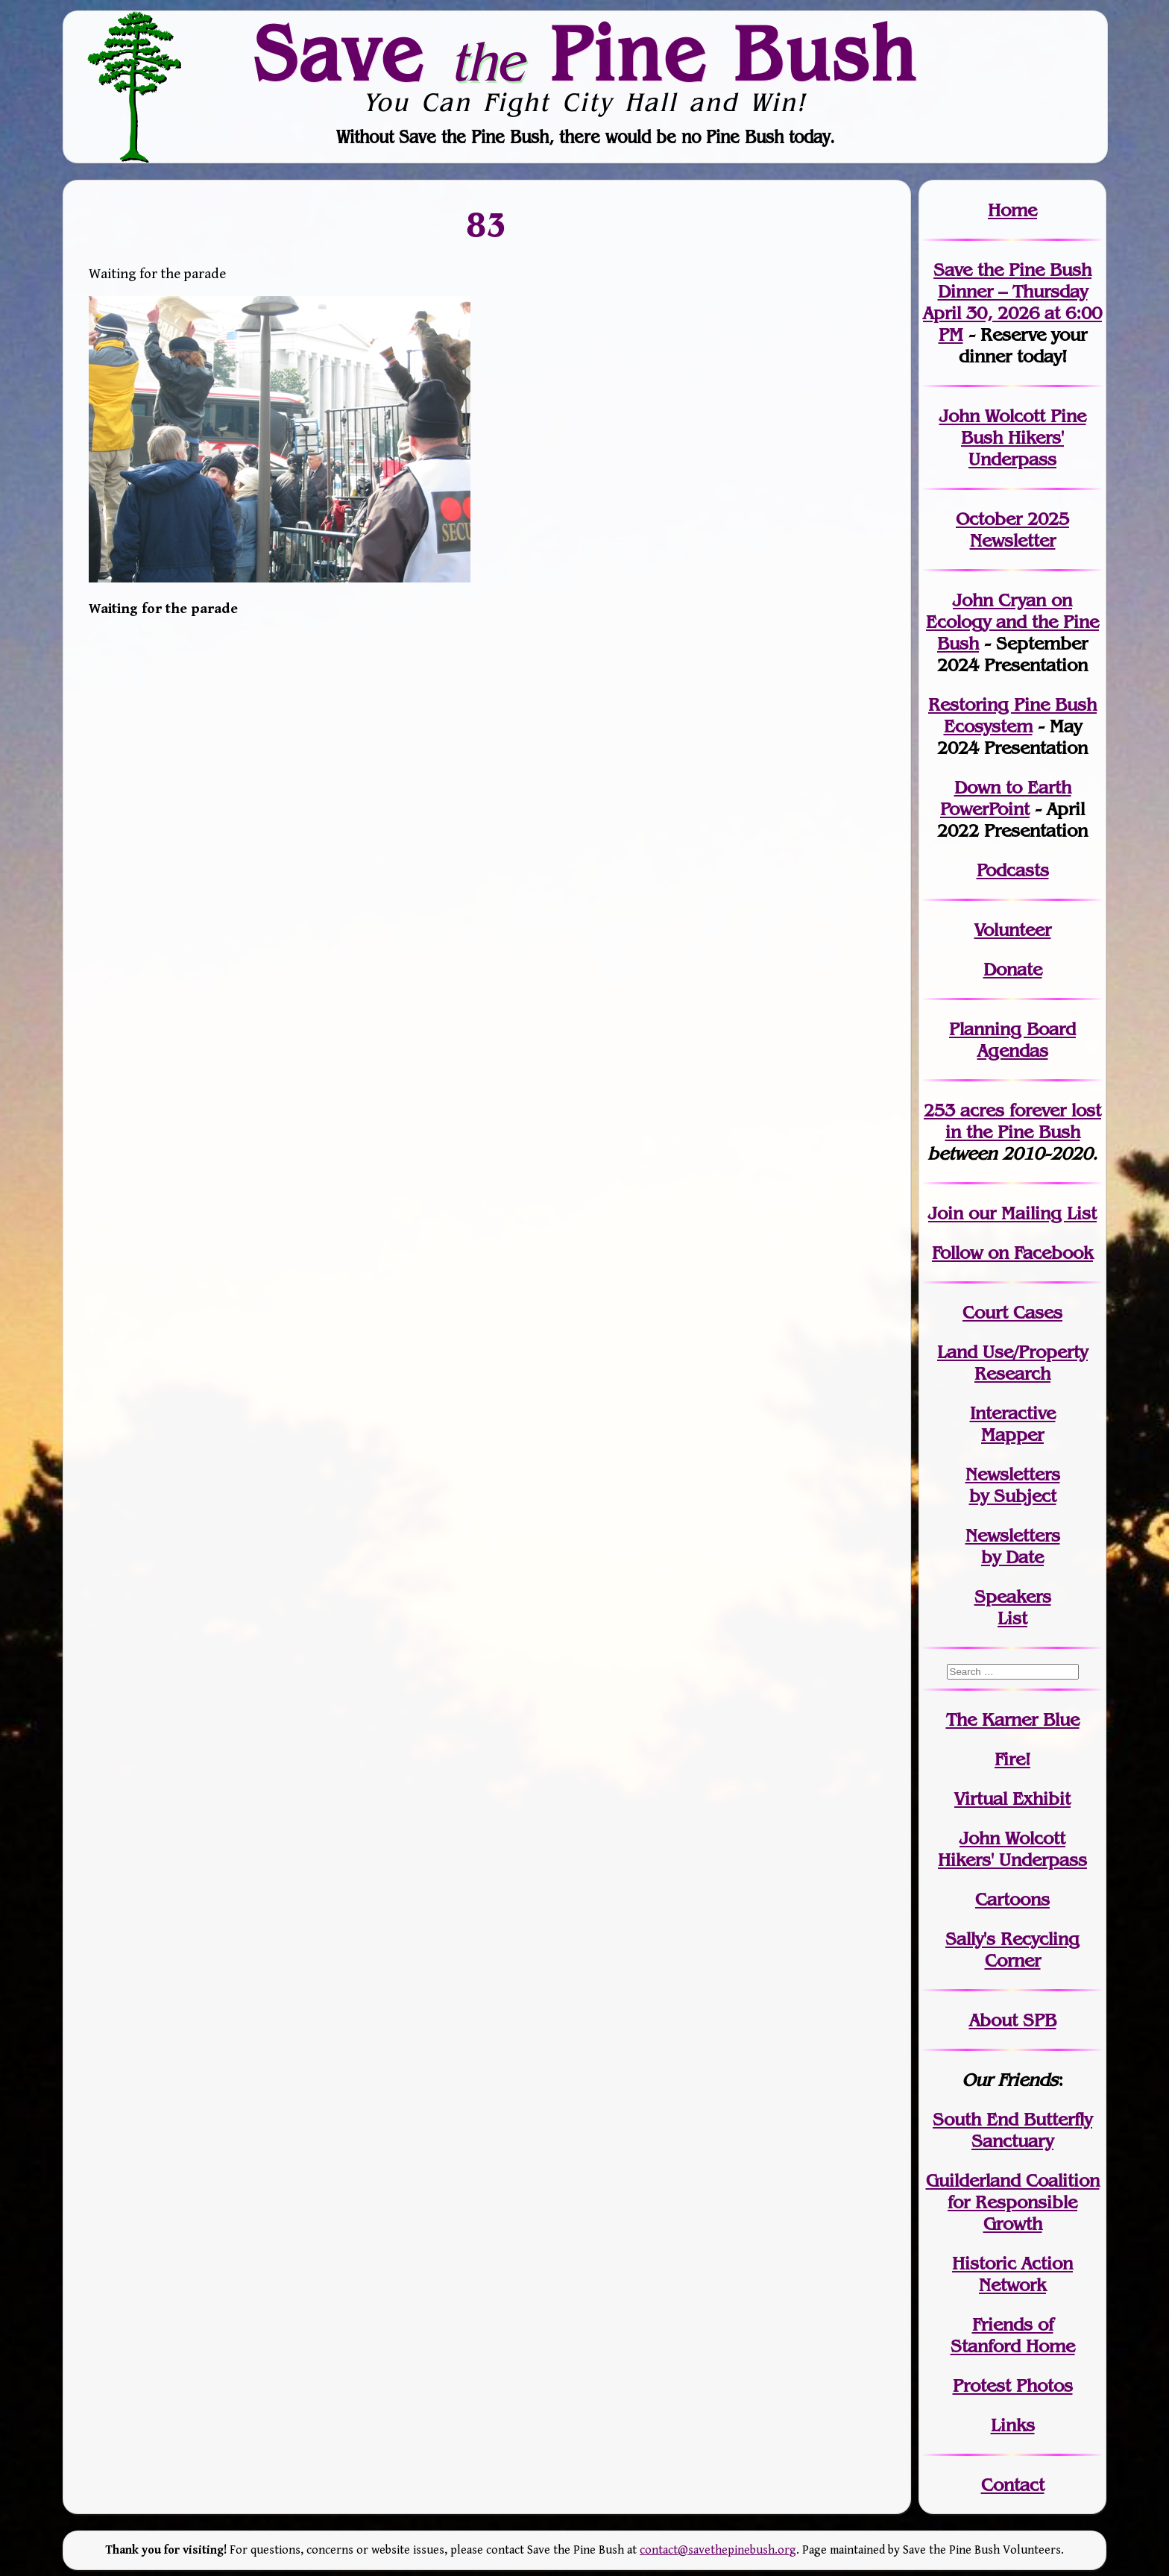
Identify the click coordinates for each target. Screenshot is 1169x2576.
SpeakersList (1012, 1607)
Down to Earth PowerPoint (1005, 798)
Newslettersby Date (1012, 1546)
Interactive (1013, 1413)
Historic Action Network (1012, 2274)
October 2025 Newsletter (1012, 529)
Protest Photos (1013, 2385)
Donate (1012, 969)
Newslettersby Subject (1012, 1485)
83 (487, 224)
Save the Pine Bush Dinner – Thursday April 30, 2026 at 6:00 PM (1012, 302)
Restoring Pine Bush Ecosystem (1012, 715)
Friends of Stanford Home (1013, 2335)
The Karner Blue (1013, 1719)
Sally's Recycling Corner (1012, 1949)
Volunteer (1012, 929)
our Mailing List (1030, 1213)
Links (1013, 2425)
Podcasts (1013, 870)
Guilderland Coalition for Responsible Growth (1013, 2202)
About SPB (1012, 2020)
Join (945, 1213)
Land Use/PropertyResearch (1012, 1362)
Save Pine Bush (585, 53)
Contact (1012, 2484)
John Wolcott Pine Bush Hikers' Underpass (1012, 437)
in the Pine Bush (1023, 1121)
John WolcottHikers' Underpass (1012, 1848)
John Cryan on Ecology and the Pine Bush (1012, 621)
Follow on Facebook (1012, 1252)
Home (1012, 210)
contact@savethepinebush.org (718, 2550)
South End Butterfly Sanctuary (1012, 2130)
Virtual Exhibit (1012, 1798)
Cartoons (1012, 1899)
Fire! (1012, 1759)
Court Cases (1012, 1312)
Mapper (1012, 1434)
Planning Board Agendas (1012, 1039)
